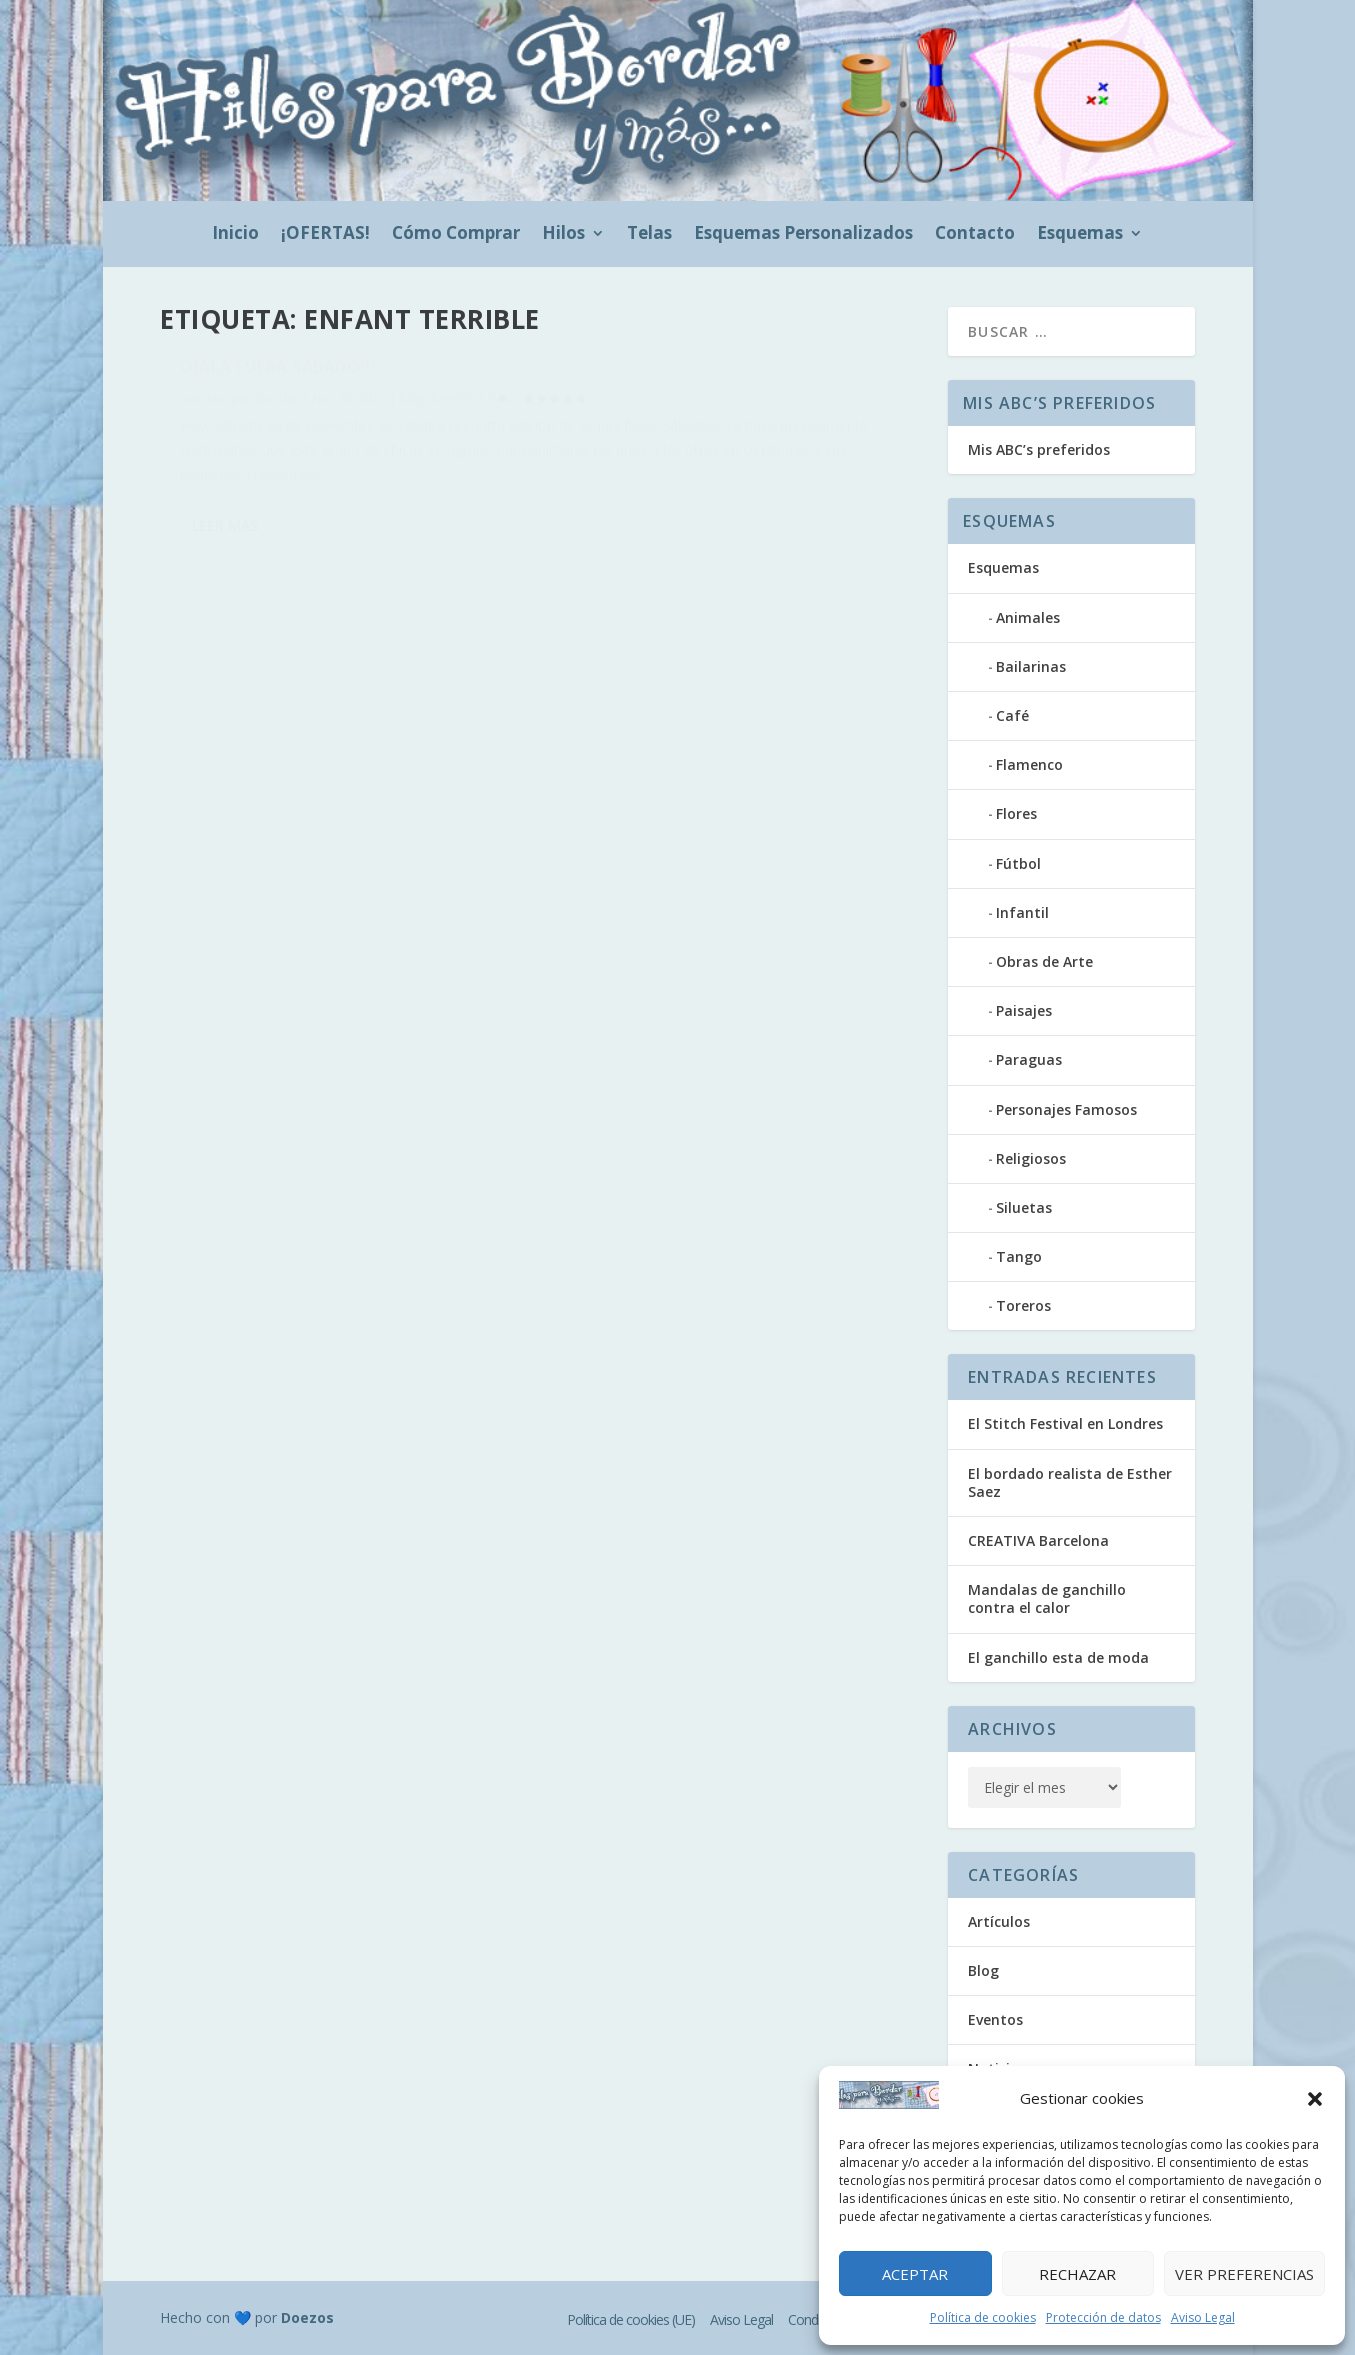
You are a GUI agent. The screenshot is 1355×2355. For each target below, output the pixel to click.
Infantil (1022, 912)
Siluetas (1024, 1207)
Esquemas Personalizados (803, 235)
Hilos (563, 235)
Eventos (453, 409)
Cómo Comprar (456, 235)
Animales (1028, 617)
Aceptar (915, 2274)
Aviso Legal (1203, 2317)
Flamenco (1029, 764)
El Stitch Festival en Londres (1065, 1423)
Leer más (225, 605)
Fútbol (1018, 863)
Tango (1019, 1256)
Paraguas (1029, 1059)
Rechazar (1077, 2274)
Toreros (1023, 1305)
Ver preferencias (1244, 2274)
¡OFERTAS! (325, 235)
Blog (412, 409)
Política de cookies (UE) (631, 2319)
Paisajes (1024, 1010)
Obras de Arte (1044, 961)
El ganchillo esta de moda (1058, 1657)
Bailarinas (1031, 666)
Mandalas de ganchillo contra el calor (1047, 1598)
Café (1012, 715)
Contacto (975, 235)
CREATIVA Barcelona (1038, 1540)
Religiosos (1031, 1158)
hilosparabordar (251, 409)
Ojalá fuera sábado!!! (278, 378)
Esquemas (1080, 235)
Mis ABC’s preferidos (1039, 449)
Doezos (307, 2317)
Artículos (999, 1921)
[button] (1315, 2099)
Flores (1016, 813)
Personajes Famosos (1066, 1109)
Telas (649, 235)
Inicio (235, 235)
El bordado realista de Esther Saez (1070, 1482)
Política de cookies (983, 2317)
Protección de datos (1103, 2317)
